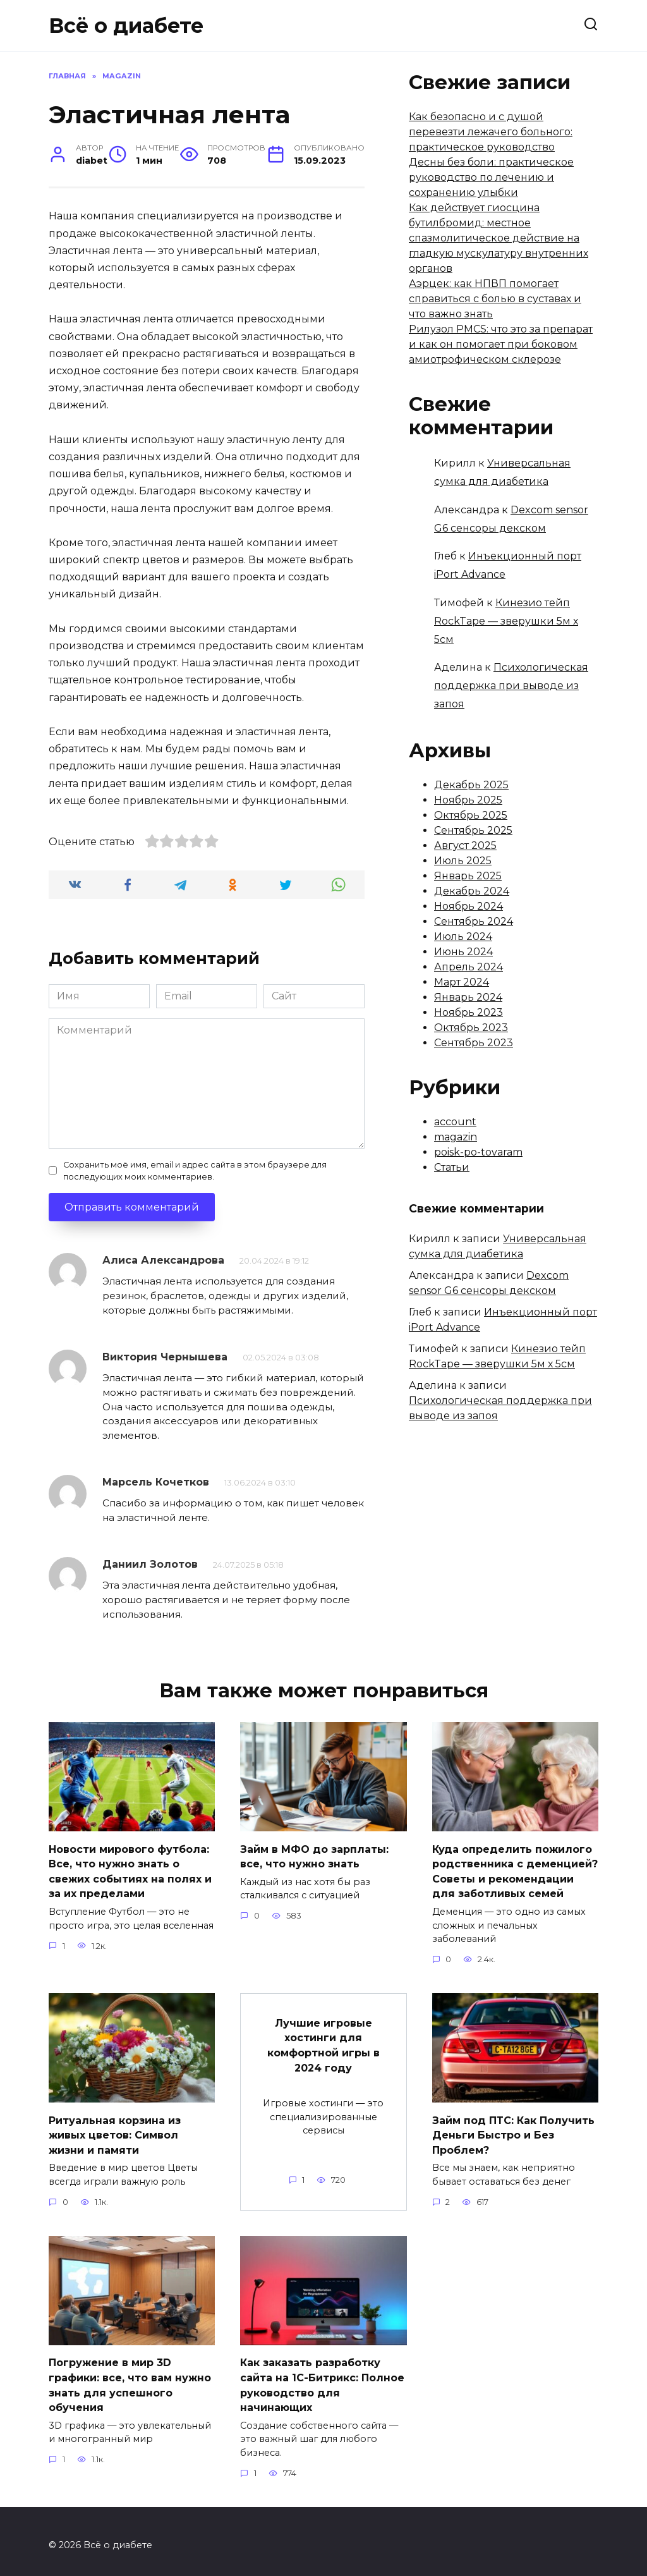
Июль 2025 (463, 861)
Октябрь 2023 (471, 1028)
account (455, 1122)
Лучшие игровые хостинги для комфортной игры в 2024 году (323, 2040)
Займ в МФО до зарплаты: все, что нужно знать (314, 1855)
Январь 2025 (468, 876)
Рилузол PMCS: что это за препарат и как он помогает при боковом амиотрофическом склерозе (501, 344)
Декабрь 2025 (471, 785)
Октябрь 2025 (470, 815)
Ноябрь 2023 (468, 1012)
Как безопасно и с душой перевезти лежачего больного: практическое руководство (490, 132)
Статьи (451, 1167)
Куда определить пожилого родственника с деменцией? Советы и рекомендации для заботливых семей (515, 1869)
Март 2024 (461, 982)
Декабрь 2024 (471, 891)
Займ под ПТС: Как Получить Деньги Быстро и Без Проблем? (513, 2130)
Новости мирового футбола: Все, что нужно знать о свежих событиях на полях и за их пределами (130, 1869)
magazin (455, 1137)
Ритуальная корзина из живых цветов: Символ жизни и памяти (115, 2130)
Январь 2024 (468, 997)
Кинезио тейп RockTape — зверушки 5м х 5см (506, 621)
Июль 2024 (463, 937)
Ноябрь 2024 (468, 906)
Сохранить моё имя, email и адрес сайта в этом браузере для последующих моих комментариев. (195, 1170)
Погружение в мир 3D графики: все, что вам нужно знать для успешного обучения (130, 2378)
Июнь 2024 (463, 952)
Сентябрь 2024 (473, 921)
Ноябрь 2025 (468, 800)
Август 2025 (465, 845)
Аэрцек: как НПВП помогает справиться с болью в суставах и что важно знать (495, 299)
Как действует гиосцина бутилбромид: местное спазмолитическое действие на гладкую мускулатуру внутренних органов (498, 238)
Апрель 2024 (468, 967)
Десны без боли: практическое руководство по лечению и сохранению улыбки (491, 177)
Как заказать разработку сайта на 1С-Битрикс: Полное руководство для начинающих (322, 2378)
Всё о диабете (126, 25)
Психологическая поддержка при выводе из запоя (511, 685)
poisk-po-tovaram (478, 1152)
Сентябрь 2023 (473, 1043)
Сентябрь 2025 (473, 830)
